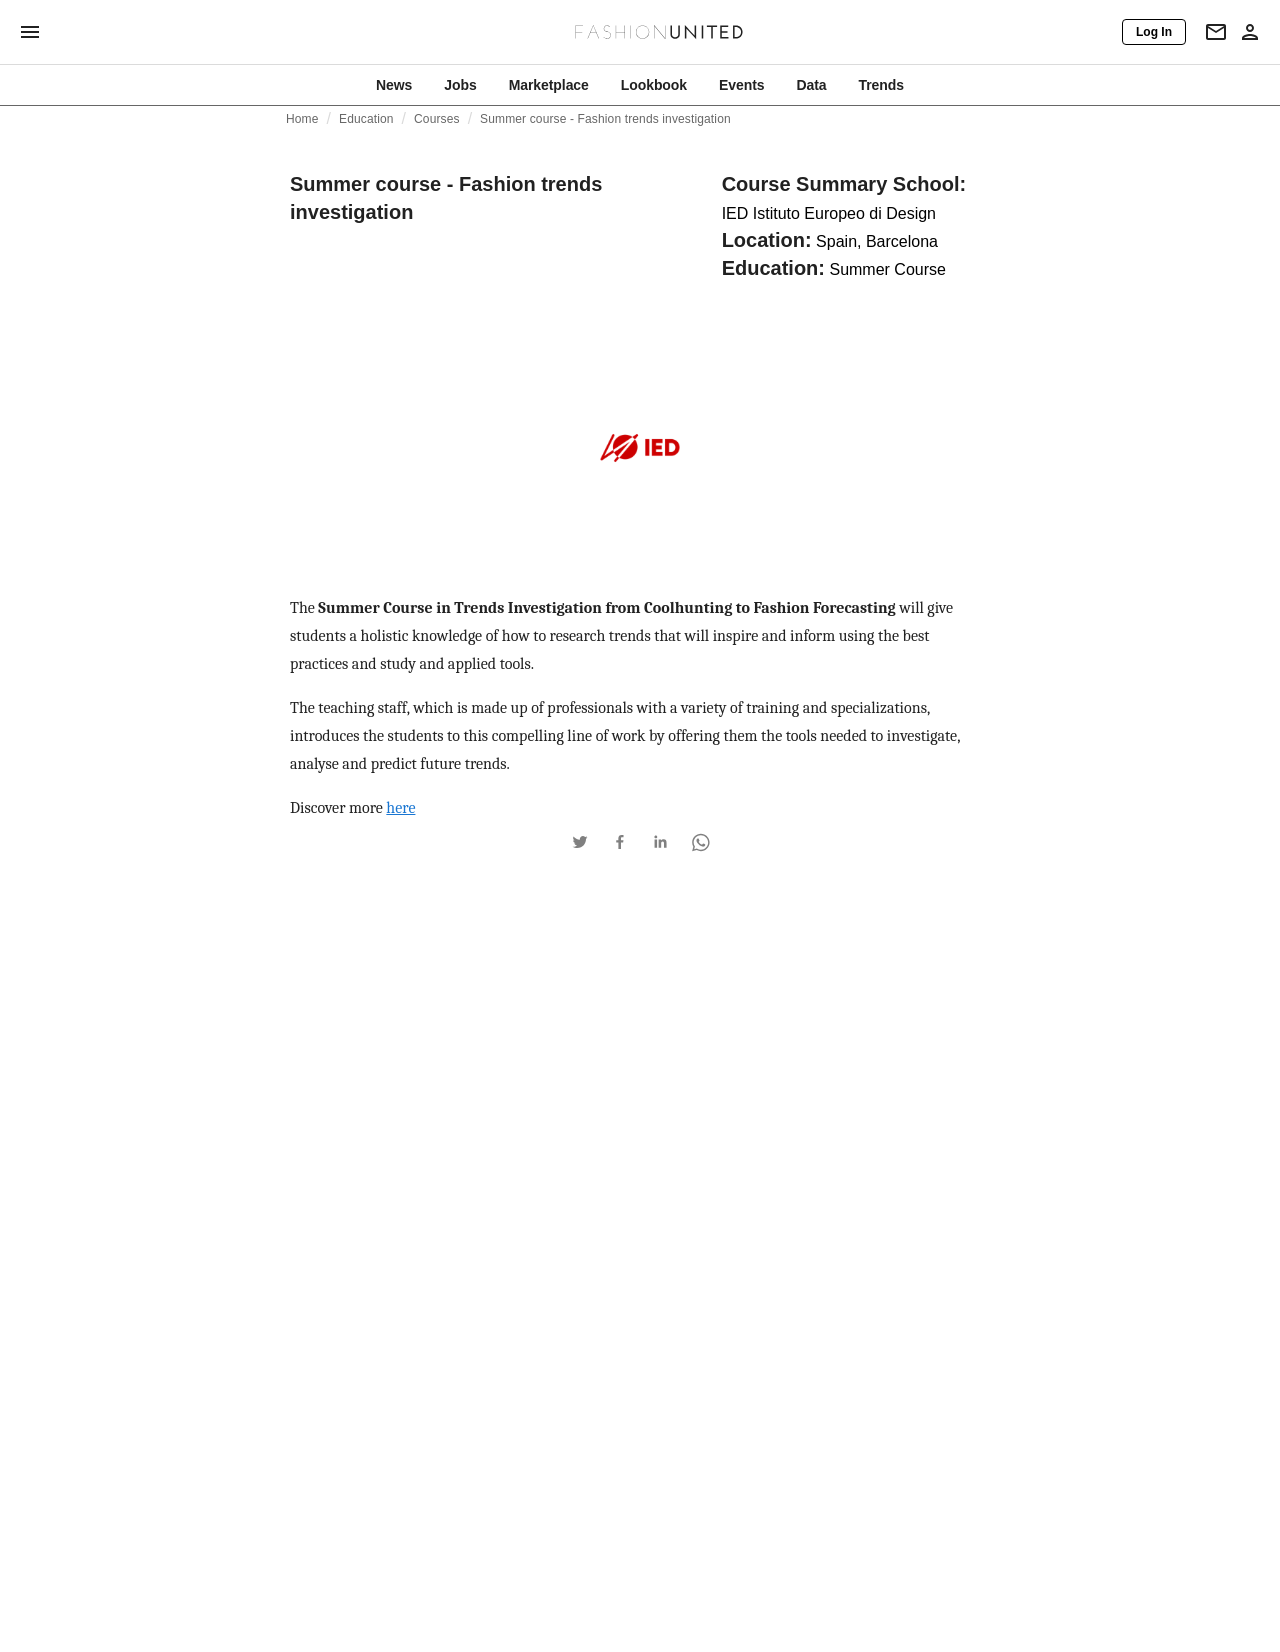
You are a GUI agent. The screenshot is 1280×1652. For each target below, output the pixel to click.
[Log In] (1154, 32)
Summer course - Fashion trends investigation (605, 119)
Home (302, 119)
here (400, 808)
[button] (580, 842)
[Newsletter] (1216, 32)
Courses (437, 119)
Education (366, 119)
